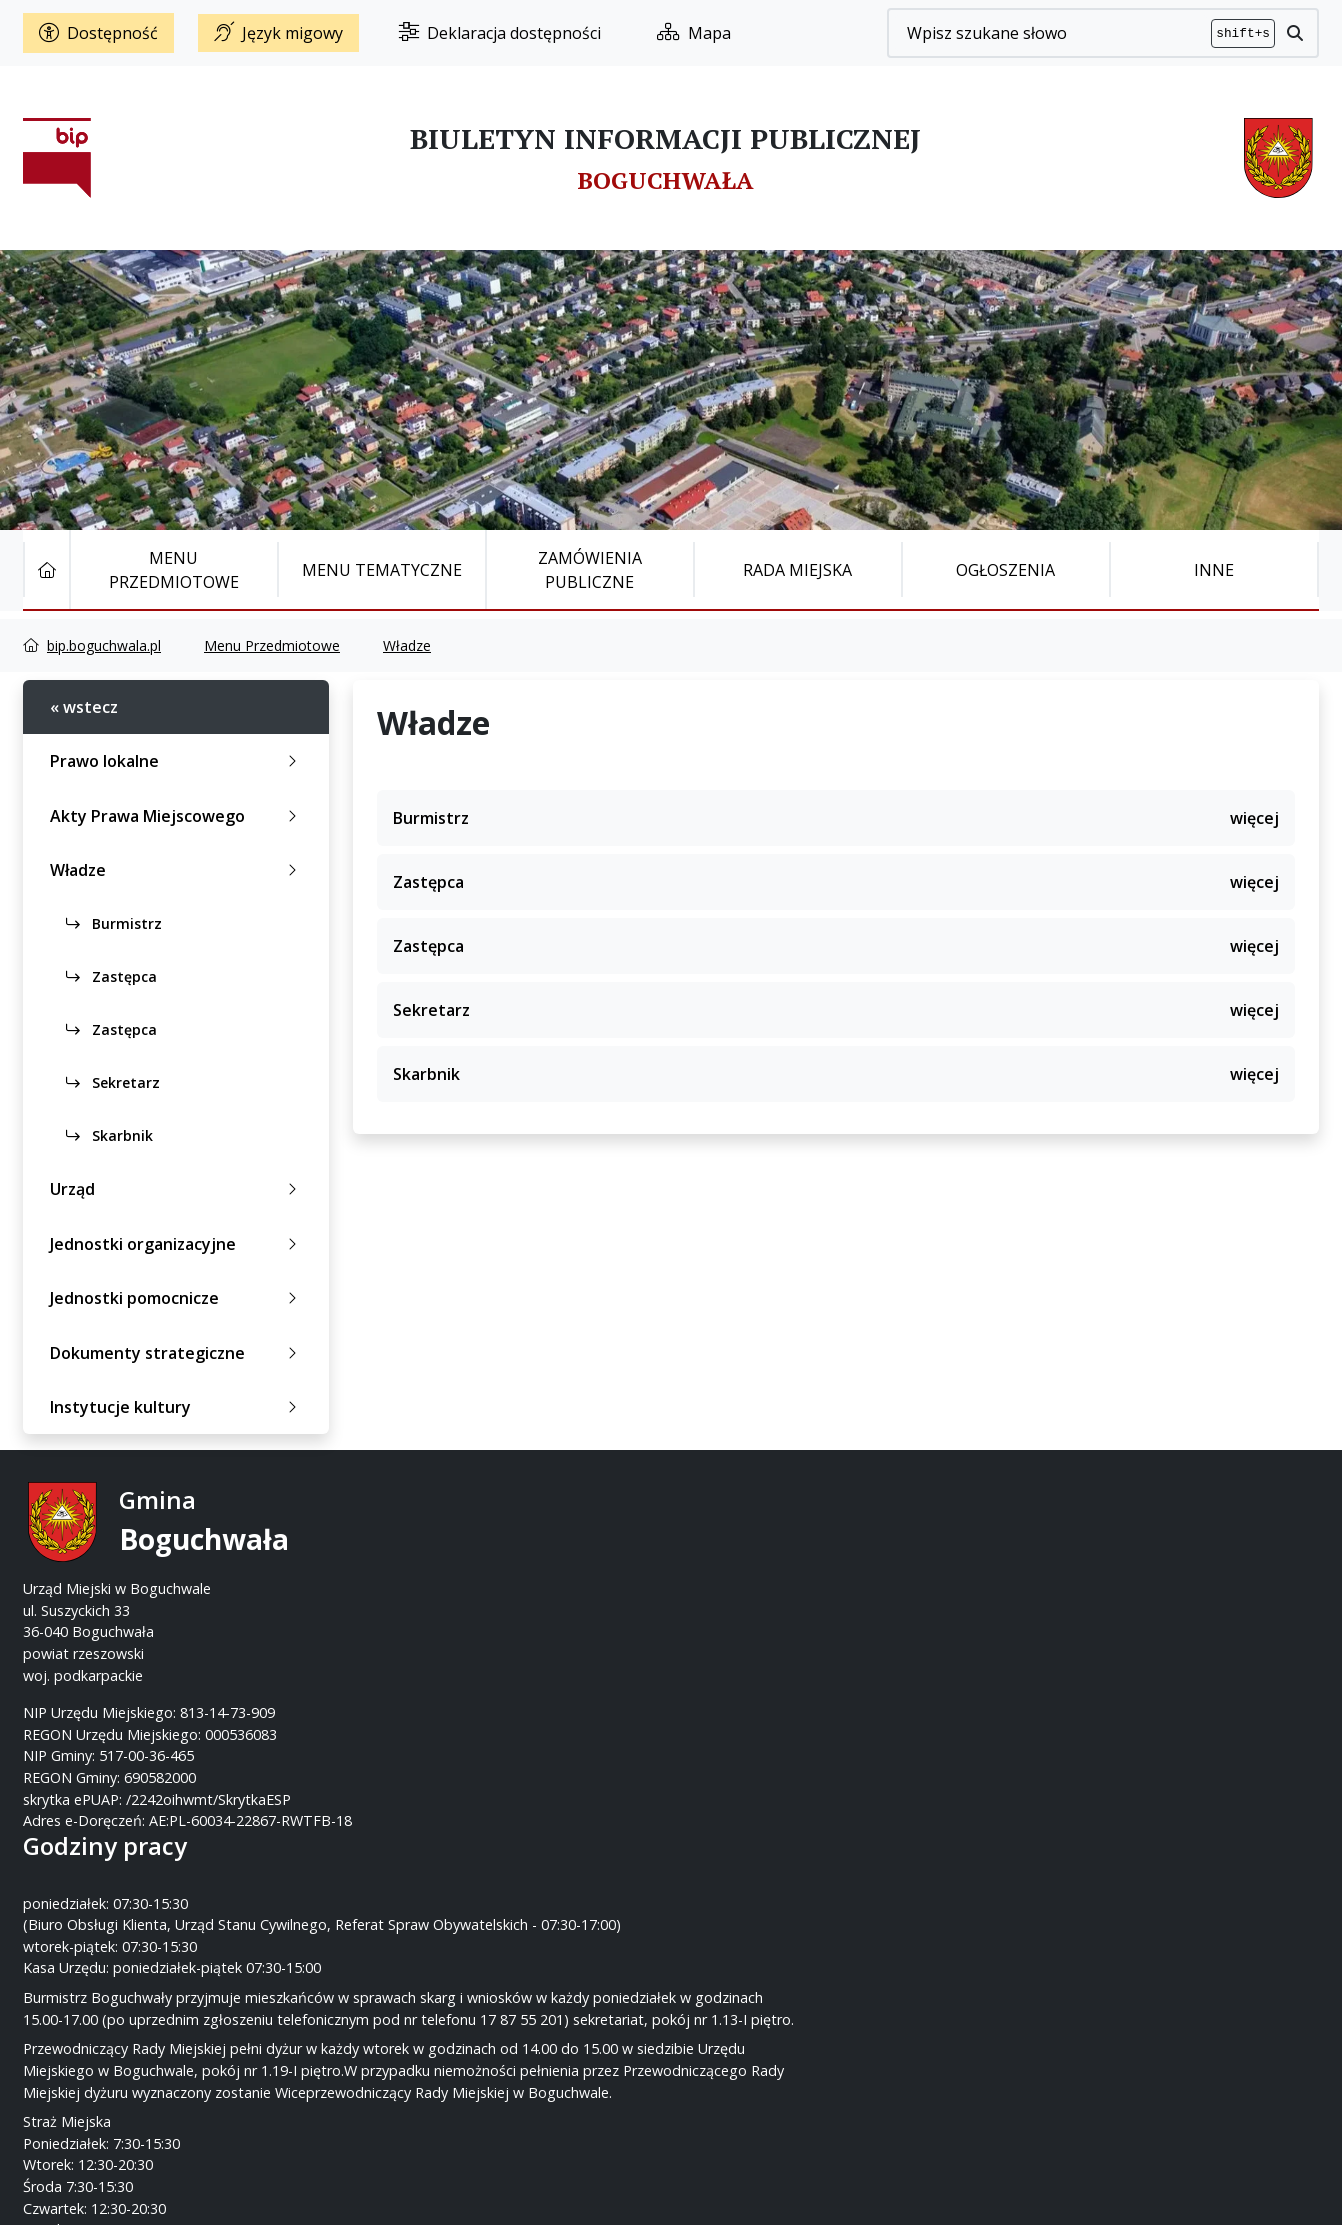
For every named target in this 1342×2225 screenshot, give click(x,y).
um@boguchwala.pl (794, 1588)
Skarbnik (109, 1135)
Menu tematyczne (382, 570)
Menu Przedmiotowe (174, 570)
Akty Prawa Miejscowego (177, 816)
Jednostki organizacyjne (177, 1244)
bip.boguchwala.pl (104, 645)
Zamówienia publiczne (590, 570)
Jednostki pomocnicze (177, 1298)
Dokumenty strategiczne (177, 1353)
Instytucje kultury (177, 1407)
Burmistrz (114, 923)
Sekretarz (113, 1082)
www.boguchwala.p (747, 1610)
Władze (407, 645)
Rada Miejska (797, 570)
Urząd (177, 1189)
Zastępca (111, 976)
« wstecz (84, 707)
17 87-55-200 (750, 1545)
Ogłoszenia (1005, 570)
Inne (1214, 570)
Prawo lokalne (177, 761)
